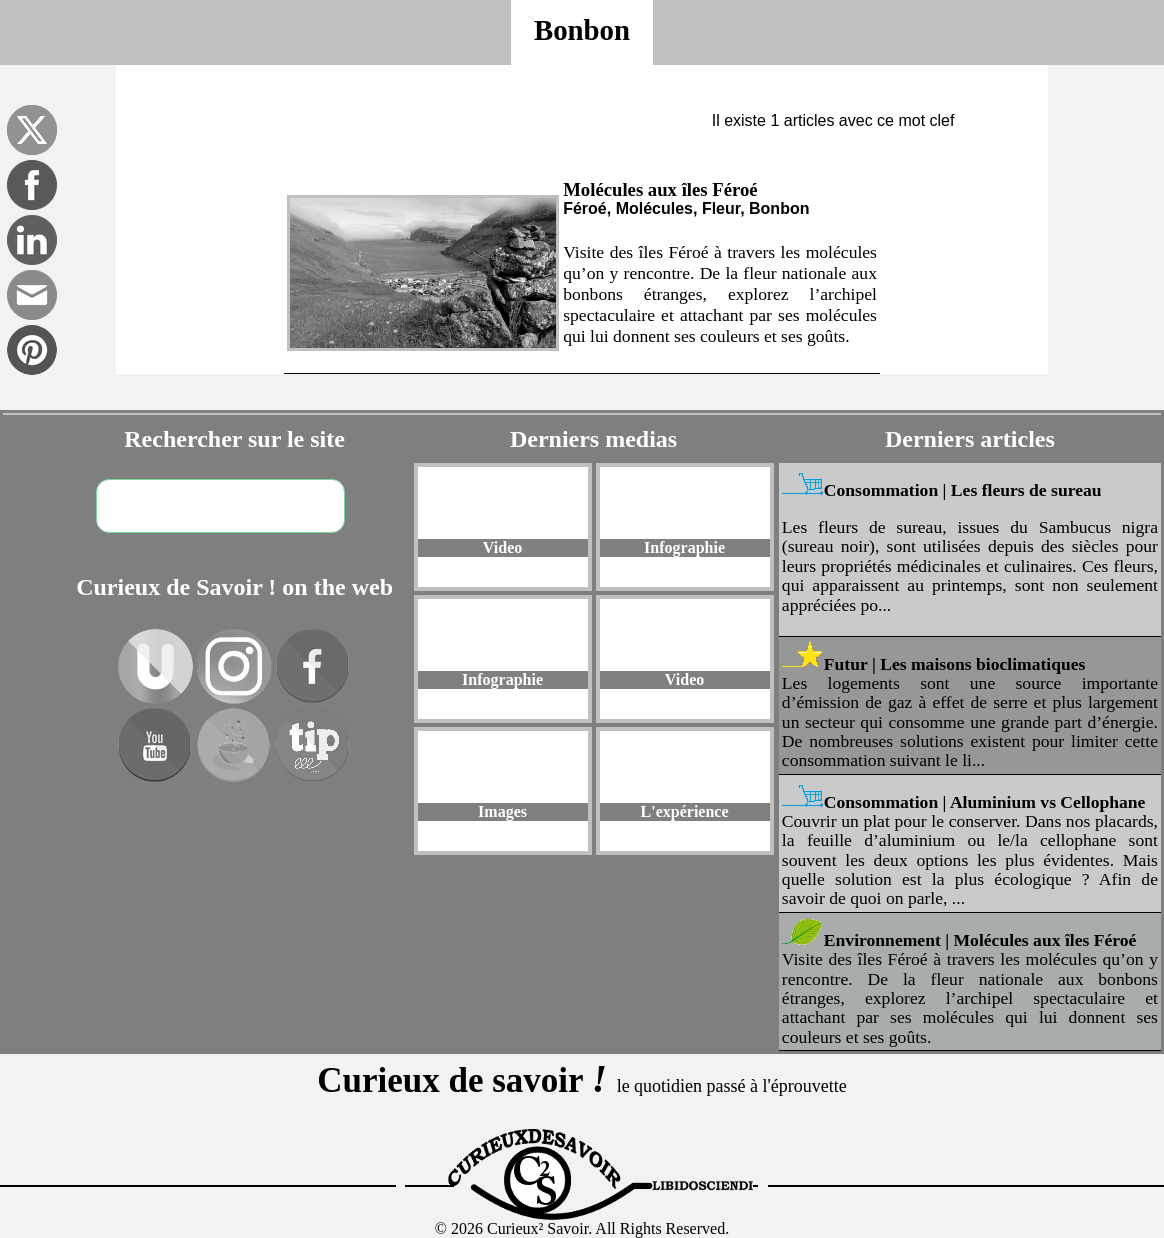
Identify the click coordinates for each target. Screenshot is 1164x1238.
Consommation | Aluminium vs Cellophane (985, 802)
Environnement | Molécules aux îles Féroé (980, 940)
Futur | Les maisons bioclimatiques (955, 664)
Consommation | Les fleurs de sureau (963, 490)
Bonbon (582, 30)
